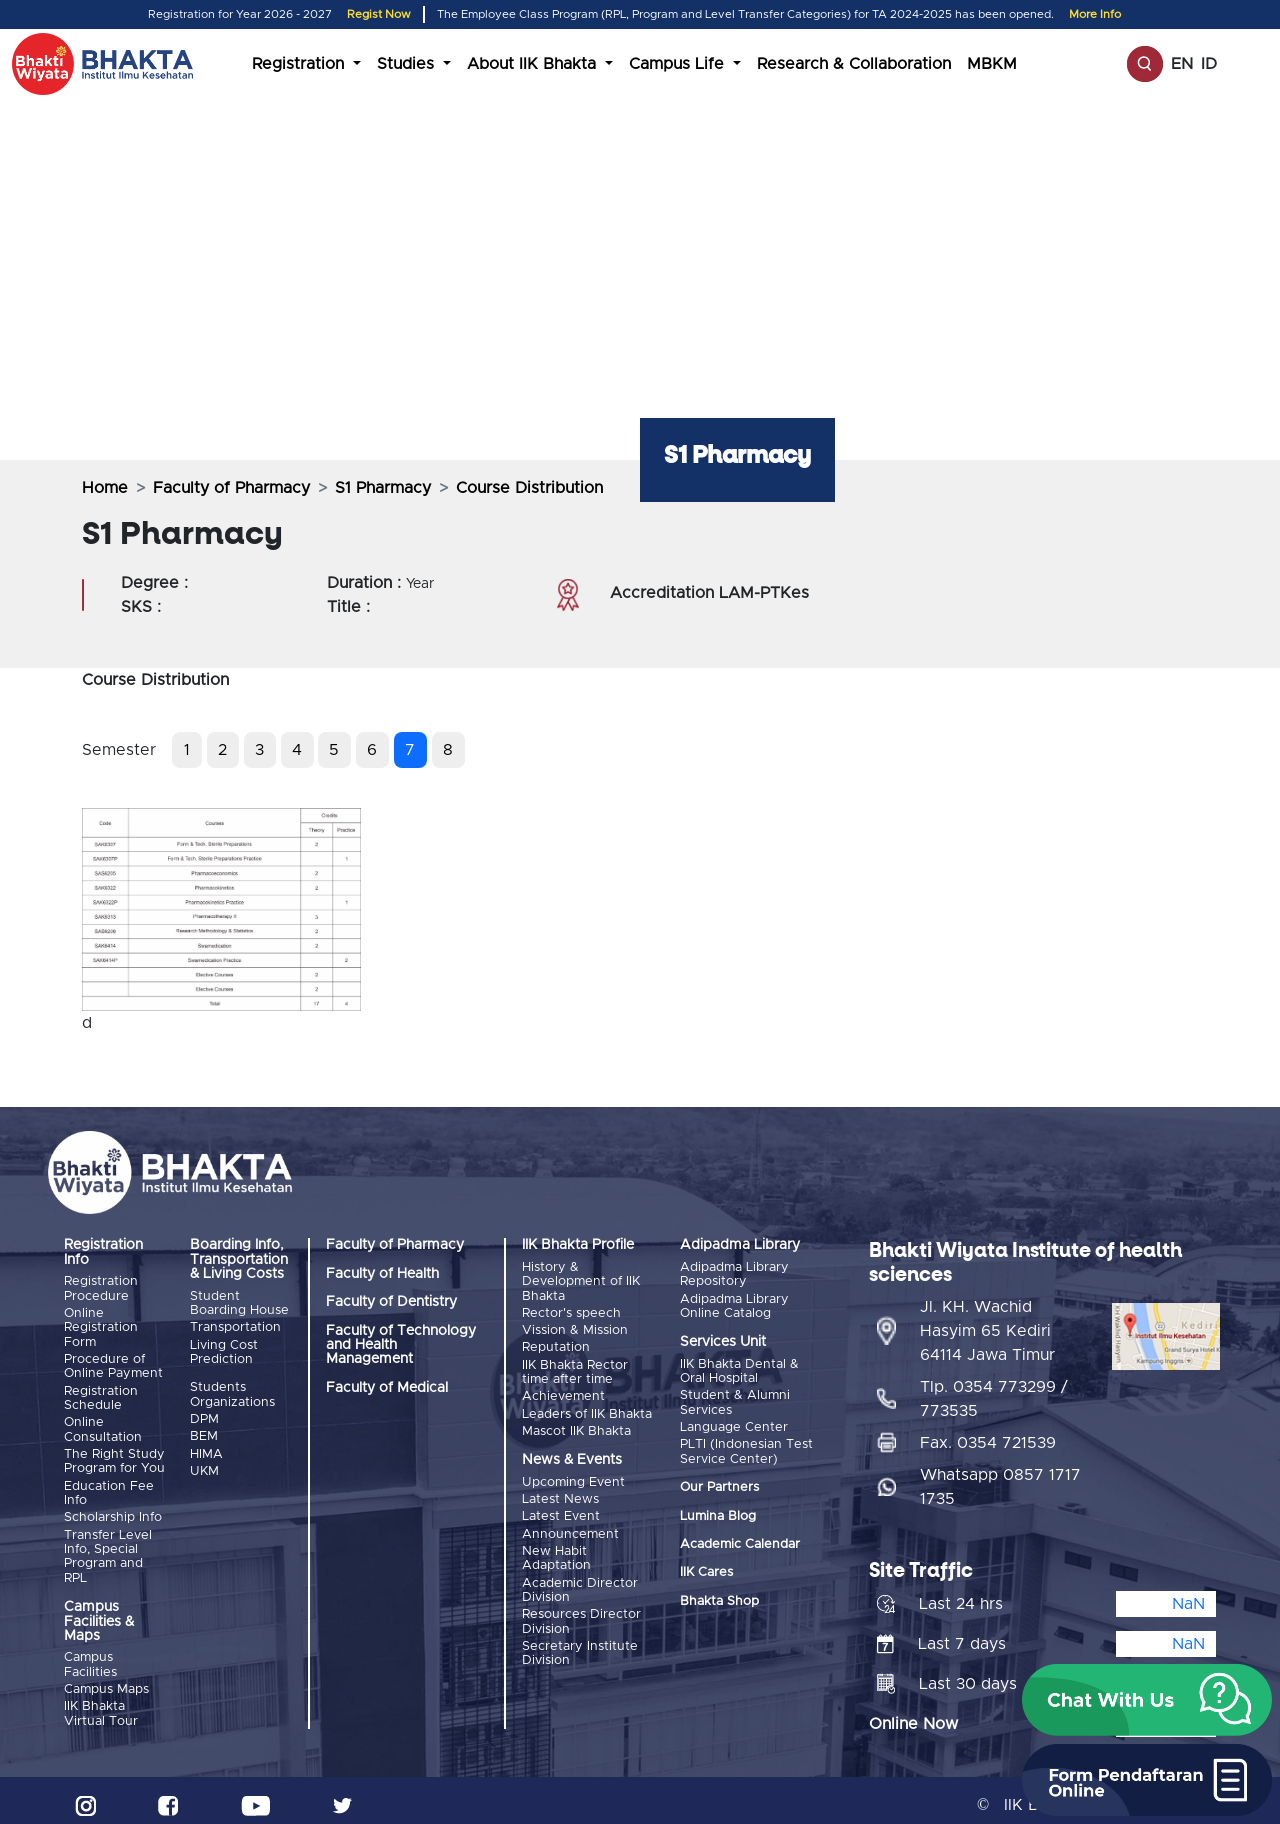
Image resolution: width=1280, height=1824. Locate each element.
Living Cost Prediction (224, 1350)
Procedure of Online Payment (113, 1364)
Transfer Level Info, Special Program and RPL (108, 1549)
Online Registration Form (101, 1327)
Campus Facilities (90, 1657)
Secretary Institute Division (580, 1640)
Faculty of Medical (387, 1388)
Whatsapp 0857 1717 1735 (1000, 1478)
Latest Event (561, 1508)
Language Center (734, 1424)
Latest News (560, 1492)
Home (105, 488)
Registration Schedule (101, 1395)
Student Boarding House (239, 1303)
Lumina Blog (718, 1512)
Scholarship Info (113, 1511)
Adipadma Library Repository (734, 1274)
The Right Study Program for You (114, 1457)
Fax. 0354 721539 (988, 1434)
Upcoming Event (573, 1476)
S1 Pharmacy (383, 488)
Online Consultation (103, 1426)
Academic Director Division (580, 1579)
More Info (1095, 14)
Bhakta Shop (719, 1597)
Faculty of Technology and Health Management (401, 1345)
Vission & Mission (575, 1328)
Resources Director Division (581, 1610)
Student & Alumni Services (735, 1401)
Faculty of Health (382, 1274)
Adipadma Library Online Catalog (734, 1305)
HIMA (206, 1449)
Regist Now (379, 14)
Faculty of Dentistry (391, 1302)
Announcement (570, 1525)
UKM (204, 1466)
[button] (1147, 1700)
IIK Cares (706, 1569)
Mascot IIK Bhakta (576, 1425)
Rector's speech (571, 1312)
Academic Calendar (740, 1540)
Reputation (556, 1345)
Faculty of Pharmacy (231, 488)
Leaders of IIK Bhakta (587, 1408)
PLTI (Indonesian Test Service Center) (746, 1448)
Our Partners (719, 1484)
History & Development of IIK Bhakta (581, 1282)
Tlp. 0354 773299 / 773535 (994, 1390)
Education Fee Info (109, 1487)
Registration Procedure (101, 1288)
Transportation (235, 1326)
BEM (204, 1433)
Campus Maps (106, 1681)
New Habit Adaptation (556, 1548)
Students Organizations (232, 1393)
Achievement (563, 1392)
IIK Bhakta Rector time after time (575, 1368)
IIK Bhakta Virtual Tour (101, 1704)
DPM (204, 1416)
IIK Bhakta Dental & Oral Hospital (739, 1370)
